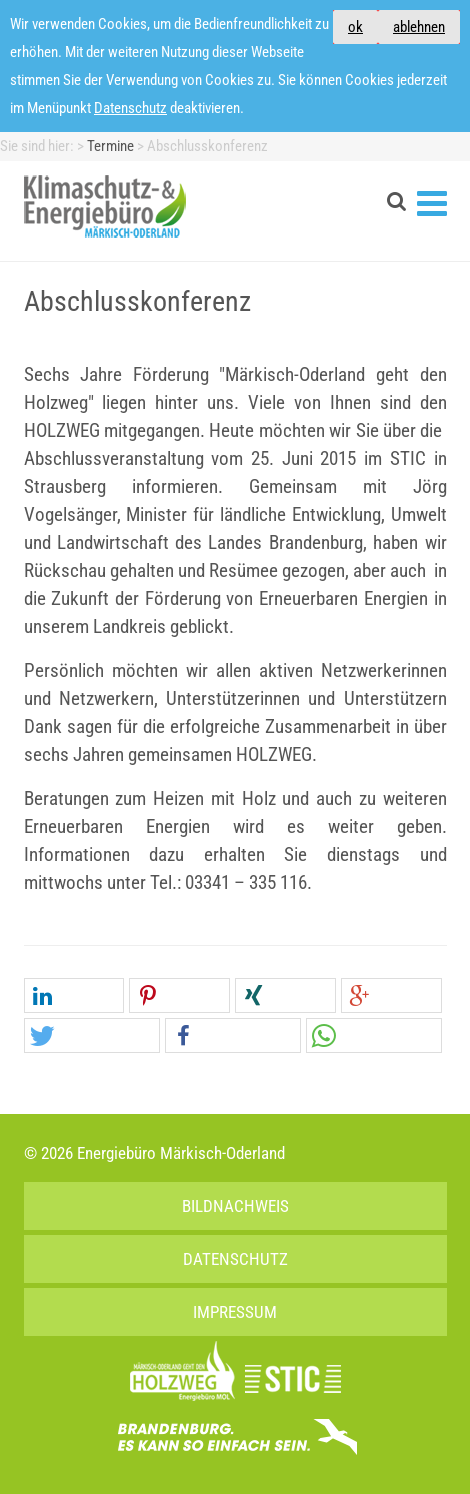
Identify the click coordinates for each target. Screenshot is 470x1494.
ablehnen (419, 27)
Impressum (235, 1312)
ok (355, 27)
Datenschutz (130, 108)
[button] (74, 996)
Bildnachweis (235, 1206)
